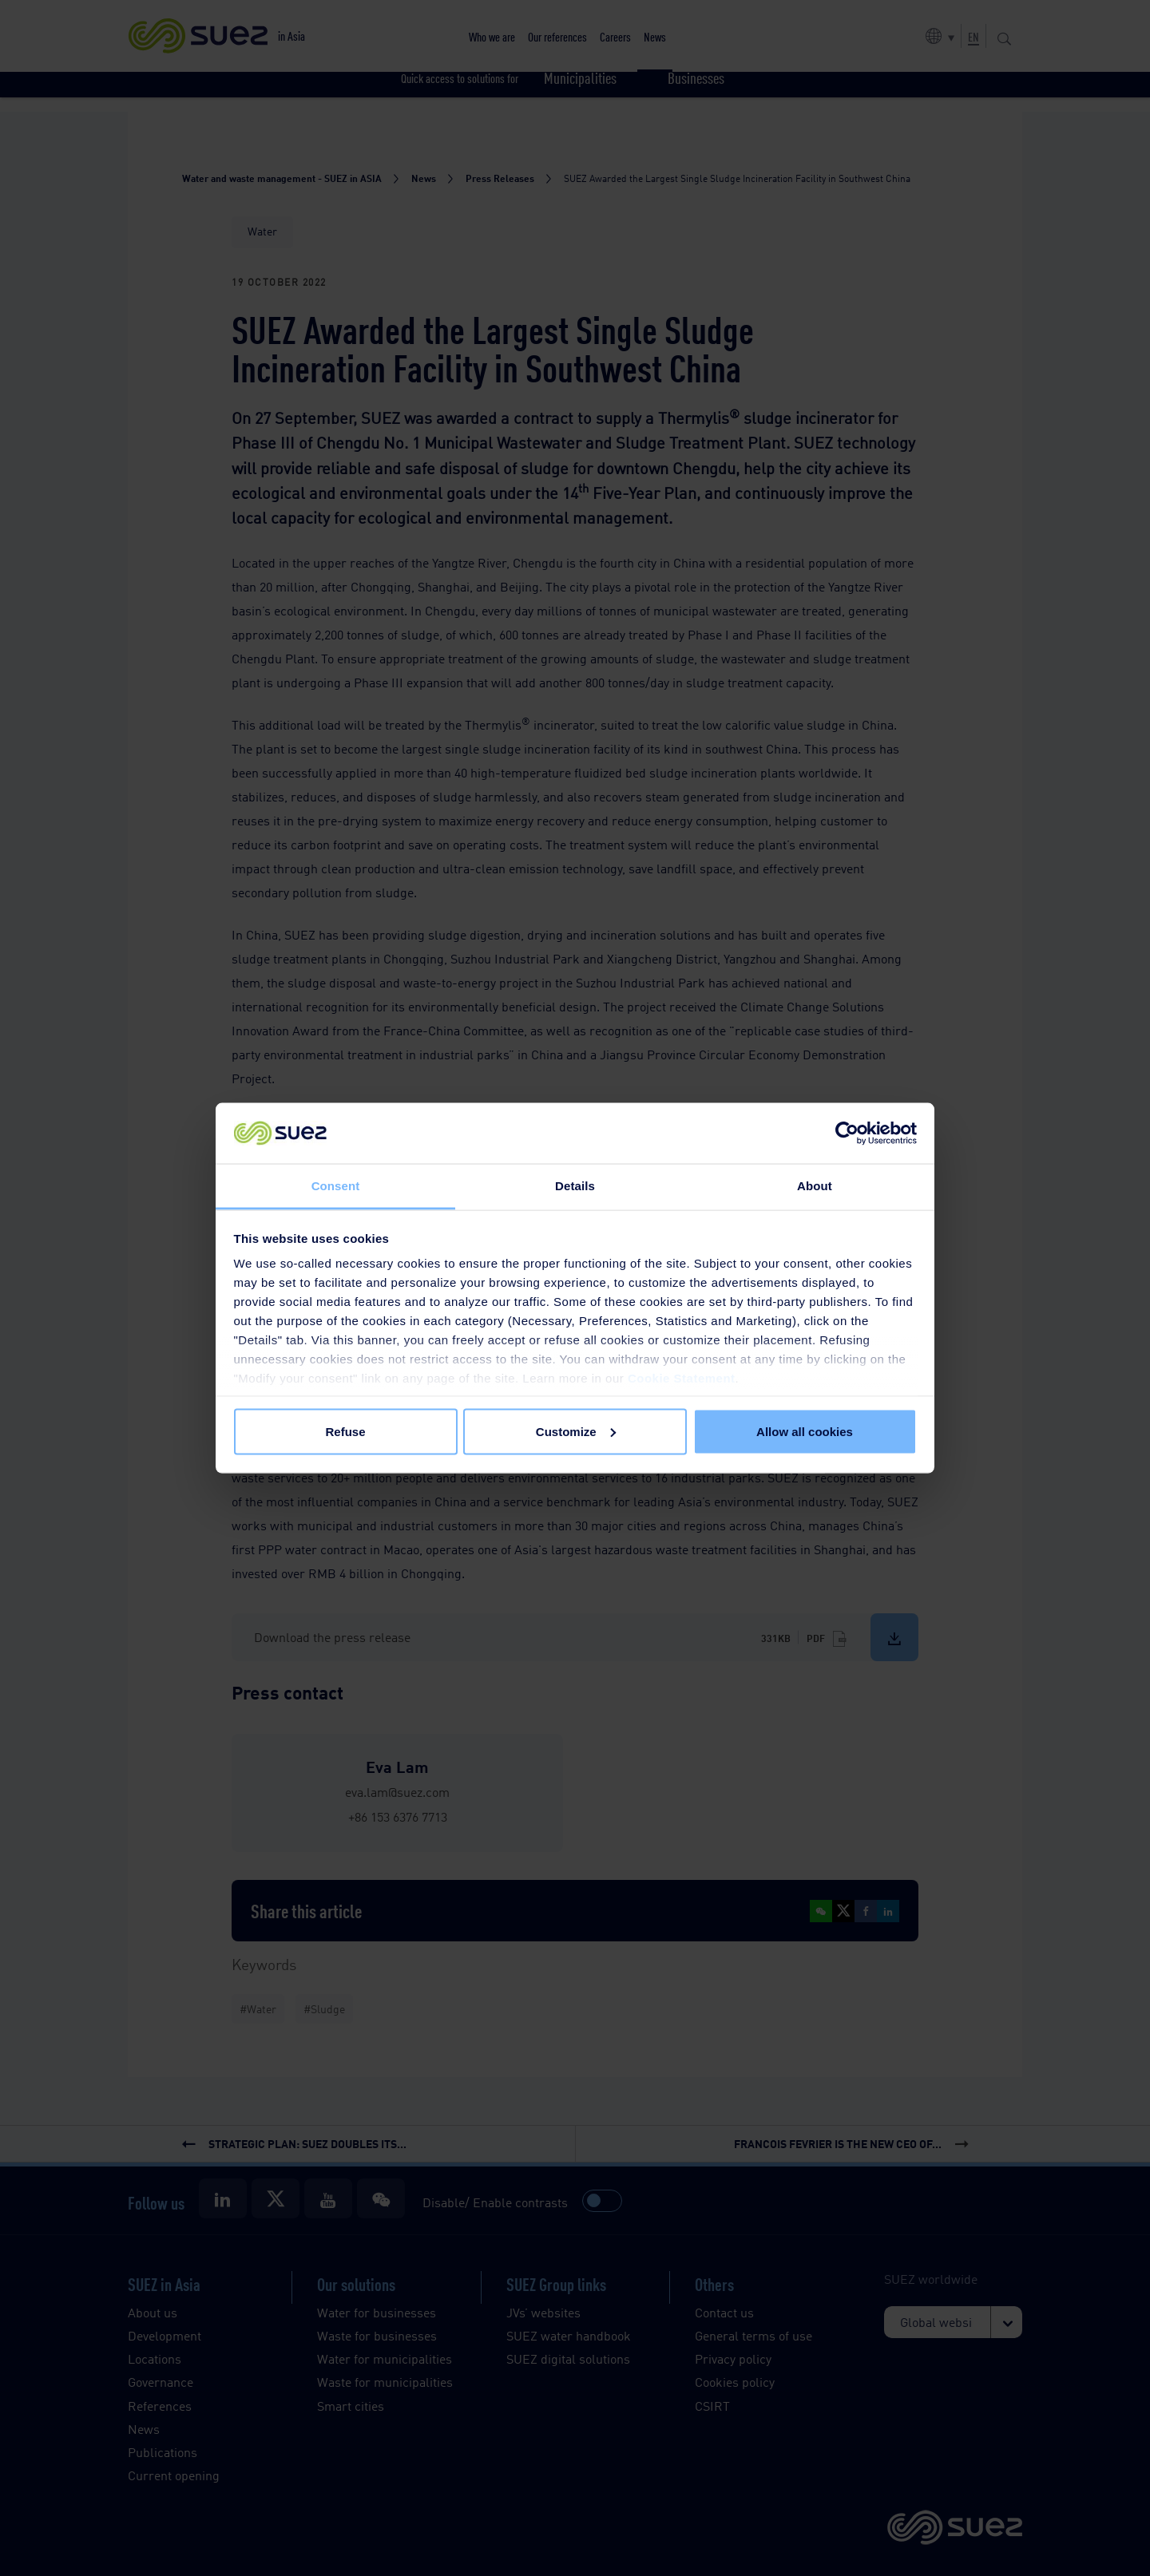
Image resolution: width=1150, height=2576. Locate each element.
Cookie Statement (682, 1378)
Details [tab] (575, 1186)
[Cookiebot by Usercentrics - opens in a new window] (847, 1134)
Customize (576, 1431)
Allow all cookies (804, 1431)
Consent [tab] (335, 1186)
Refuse (345, 1431)
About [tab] (814, 1186)
